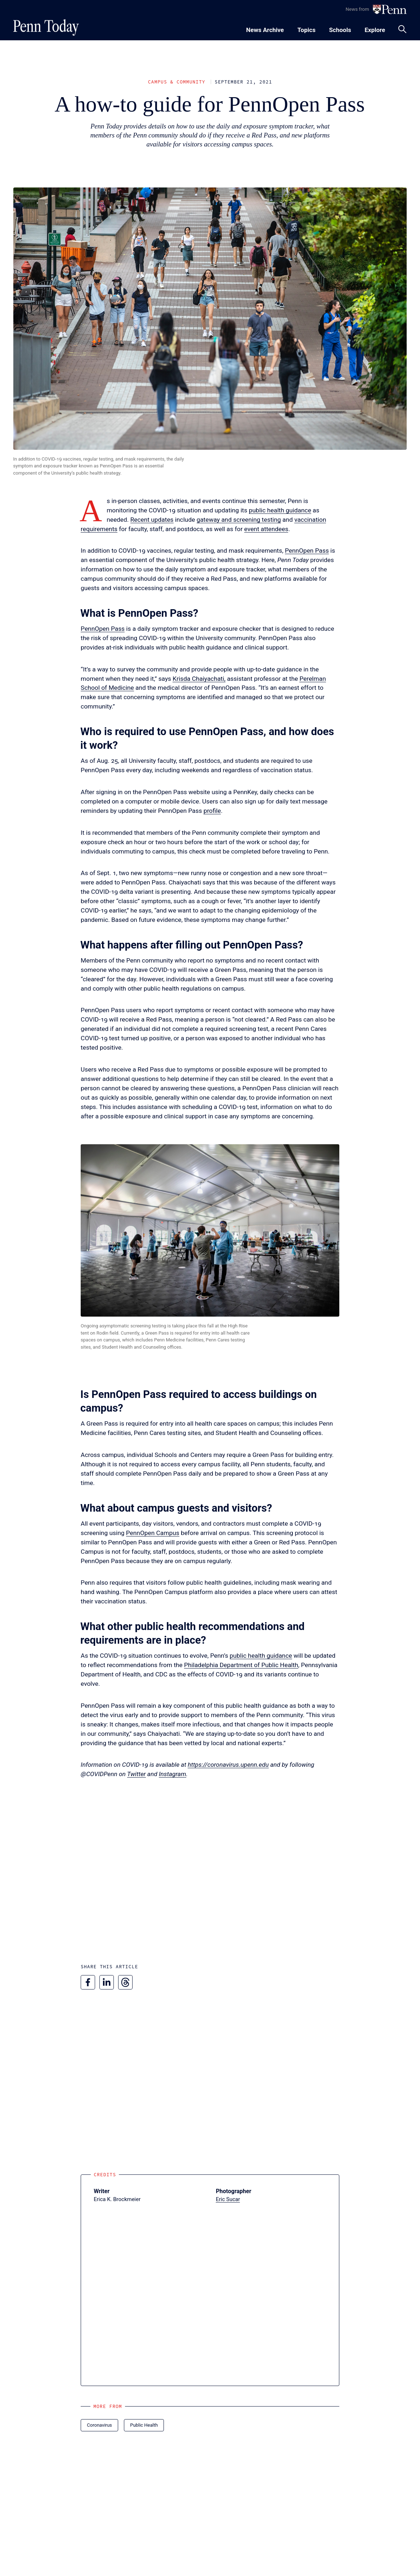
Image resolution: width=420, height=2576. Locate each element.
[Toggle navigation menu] (307, 29)
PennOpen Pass (307, 550)
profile (212, 810)
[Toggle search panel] (402, 29)
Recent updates (152, 519)
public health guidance (280, 510)
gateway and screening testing (239, 519)
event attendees (266, 529)
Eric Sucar (228, 2199)
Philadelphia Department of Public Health (241, 1665)
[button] (210, 1230)
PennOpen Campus (152, 1532)
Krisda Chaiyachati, (199, 678)
